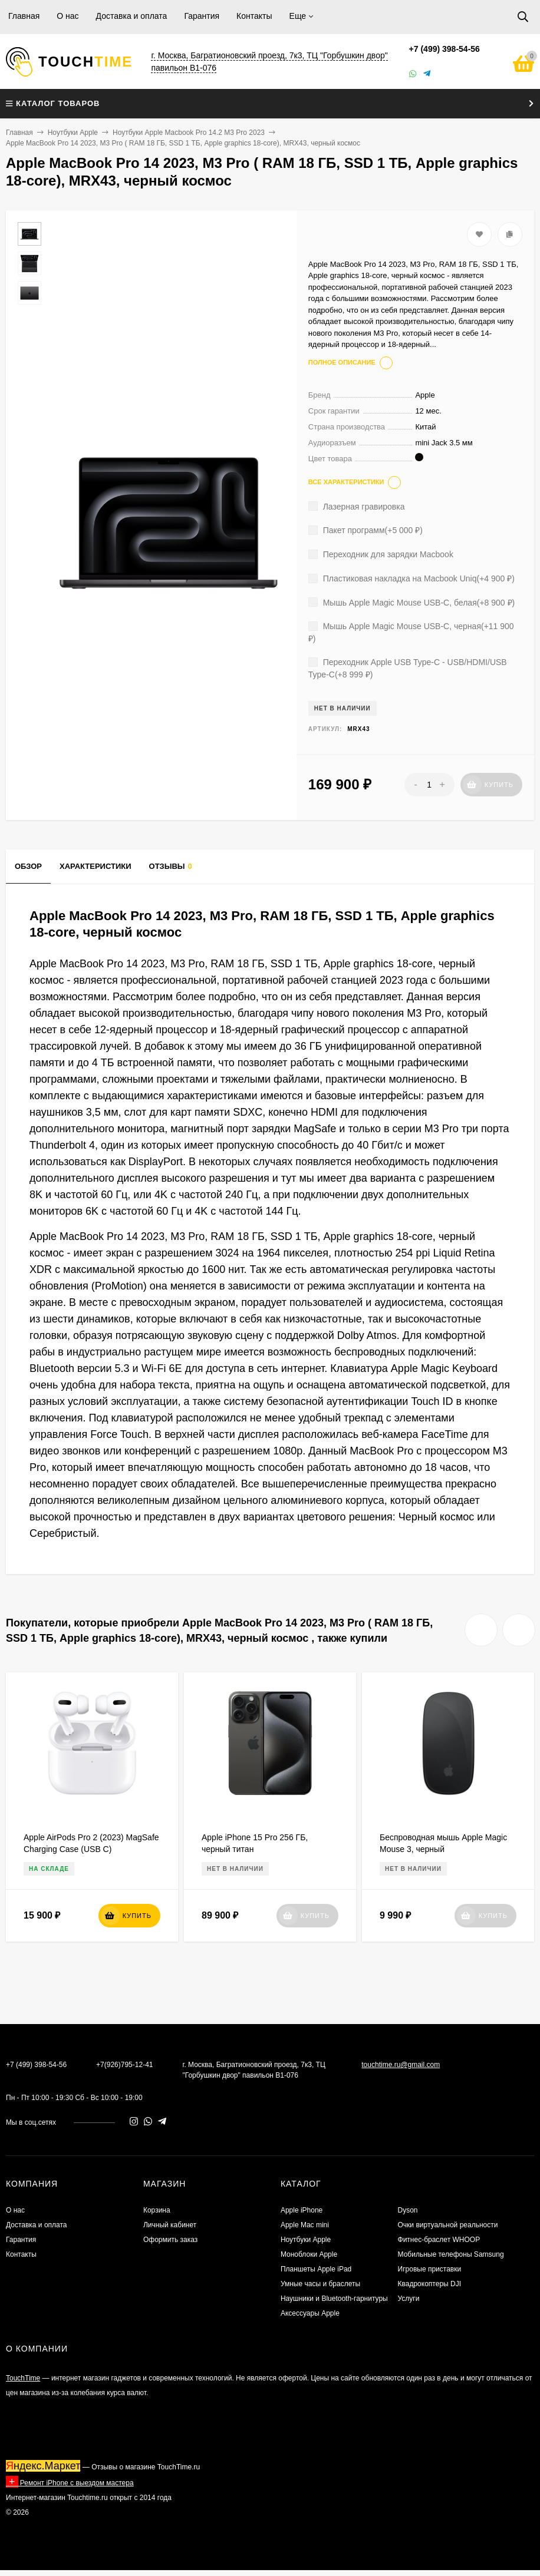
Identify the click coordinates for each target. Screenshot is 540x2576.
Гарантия (201, 16)
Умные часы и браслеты (320, 2284)
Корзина (156, 2210)
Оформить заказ (170, 2240)
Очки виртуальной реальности (448, 2225)
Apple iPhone (301, 2210)
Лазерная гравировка (356, 506)
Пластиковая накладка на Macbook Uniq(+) (411, 578)
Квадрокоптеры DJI (429, 2284)
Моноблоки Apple (309, 2254)
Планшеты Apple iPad (316, 2269)
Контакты (254, 16)
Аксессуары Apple (310, 2313)
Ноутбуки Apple (73, 132)
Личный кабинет (169, 2225)
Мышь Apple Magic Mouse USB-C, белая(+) (411, 602)
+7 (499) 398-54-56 (444, 49)
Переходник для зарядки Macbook (380, 554)
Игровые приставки (430, 2269)
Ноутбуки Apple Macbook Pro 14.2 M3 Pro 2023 (189, 132)
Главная (23, 16)
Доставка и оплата (131, 16)
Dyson (408, 2210)
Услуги (409, 2298)
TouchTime (23, 2378)
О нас (67, 16)
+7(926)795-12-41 (124, 2065)
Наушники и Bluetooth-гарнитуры (334, 2298)
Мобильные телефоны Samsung (451, 2254)
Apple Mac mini (305, 2225)
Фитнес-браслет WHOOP (439, 2240)
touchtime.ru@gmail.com (400, 2065)
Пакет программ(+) (365, 530)
